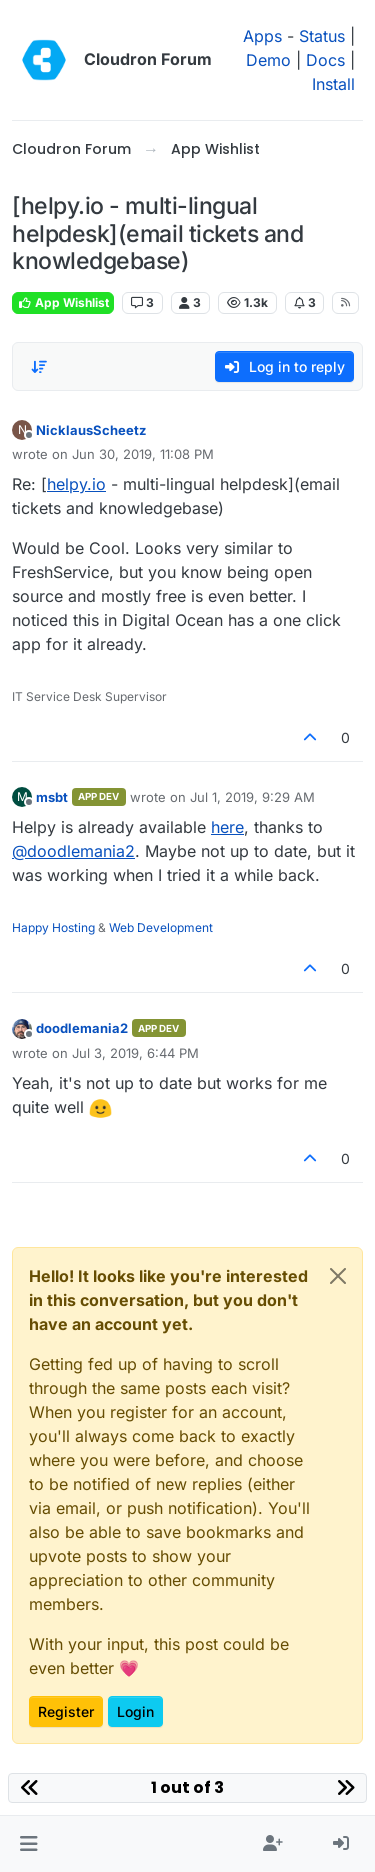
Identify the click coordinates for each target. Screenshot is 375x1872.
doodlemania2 (82, 1028)
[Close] (338, 1276)
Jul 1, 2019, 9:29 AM (252, 797)
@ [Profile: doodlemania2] (73, 851)
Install (333, 84)
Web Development (161, 927)
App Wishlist (63, 302)
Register (66, 1711)
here (227, 827)
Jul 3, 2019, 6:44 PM (135, 1053)
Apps (262, 36)
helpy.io (76, 484)
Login (135, 1711)
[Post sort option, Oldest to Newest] (39, 367)
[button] (28, 1844)
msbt (52, 797)
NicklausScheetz (91, 430)
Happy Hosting (53, 927)
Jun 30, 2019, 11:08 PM (143, 454)
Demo (268, 60)
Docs (325, 60)
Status (322, 36)
